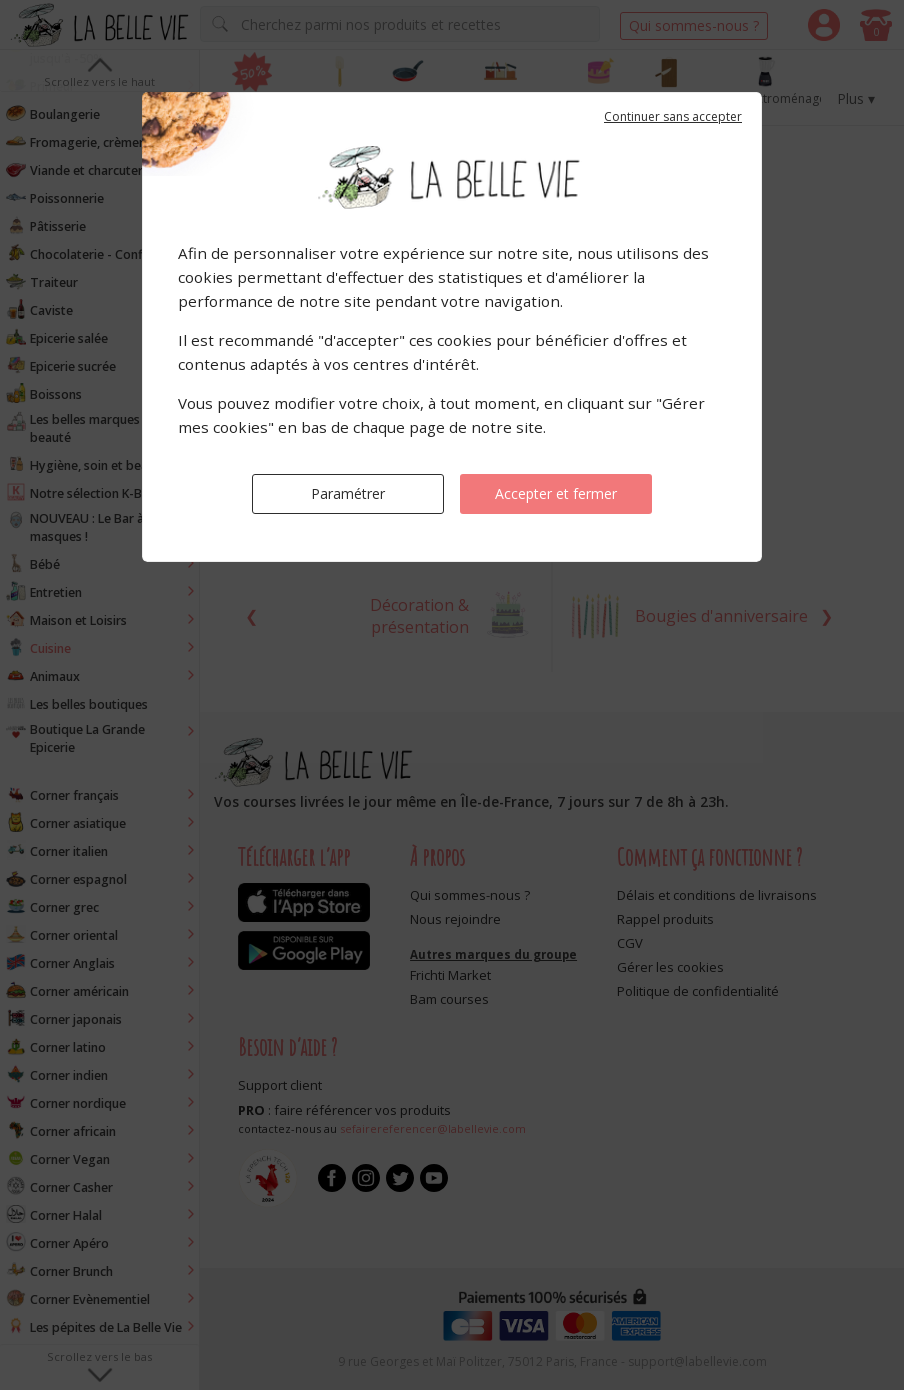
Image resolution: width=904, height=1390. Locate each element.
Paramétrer (348, 493)
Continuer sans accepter (673, 116)
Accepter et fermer (556, 493)
